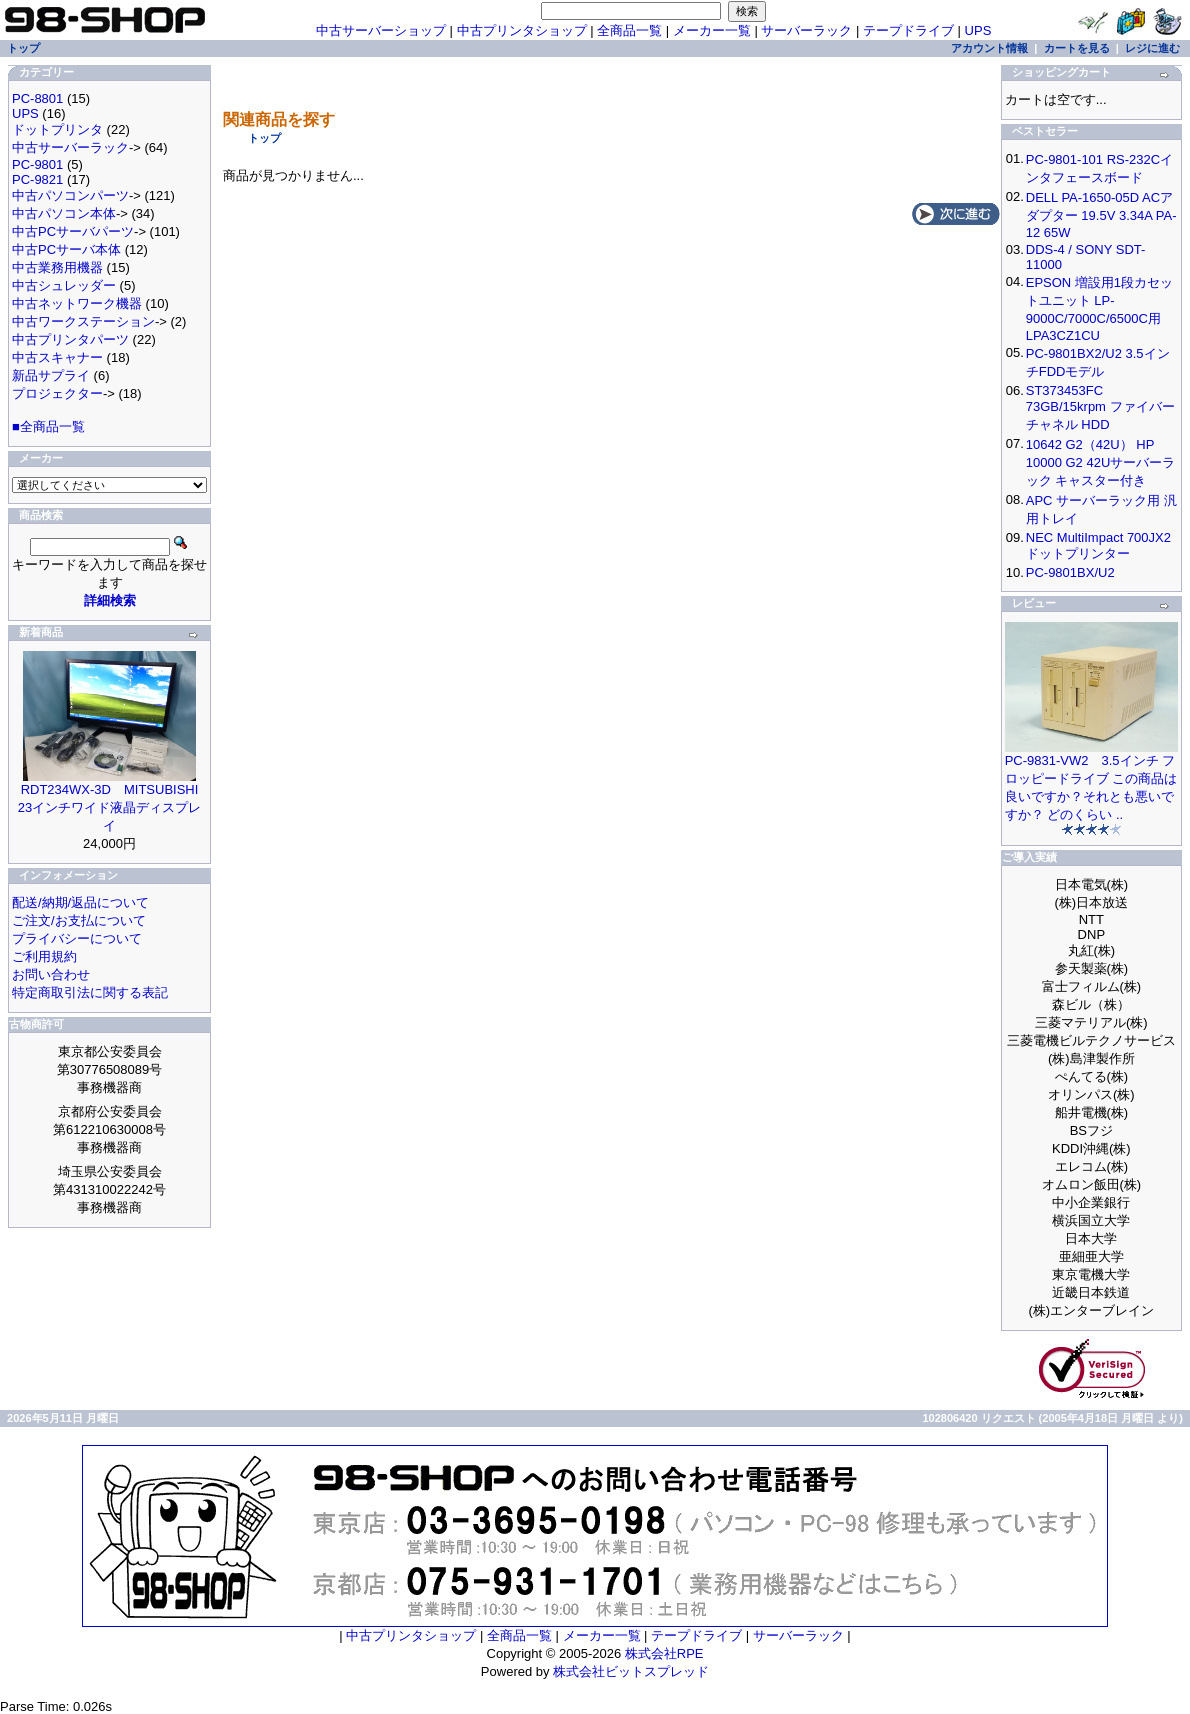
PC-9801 (37, 164)
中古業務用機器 (57, 267)
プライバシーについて (77, 938)
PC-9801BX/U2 (1070, 572)
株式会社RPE (664, 1653)
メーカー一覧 (712, 30)
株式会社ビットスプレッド (631, 1671)
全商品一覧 (629, 30)
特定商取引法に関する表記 (90, 992)
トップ (264, 138)
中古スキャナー (57, 357)
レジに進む (1152, 48)
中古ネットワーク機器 (77, 303)
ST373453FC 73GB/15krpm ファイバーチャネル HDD (1100, 407)
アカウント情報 (989, 48)
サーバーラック (806, 30)
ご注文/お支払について (79, 920)
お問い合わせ (51, 974)
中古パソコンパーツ (70, 195)
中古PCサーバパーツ (73, 231)
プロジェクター (57, 393)
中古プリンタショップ (522, 30)
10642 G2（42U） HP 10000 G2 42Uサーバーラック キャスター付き (1101, 462)
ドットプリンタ (57, 129)
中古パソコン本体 (64, 213)
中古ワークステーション (83, 321)
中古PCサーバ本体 (66, 249)
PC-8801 (37, 98)
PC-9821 (37, 179)
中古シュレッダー (64, 285)
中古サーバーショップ (381, 30)
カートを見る (1077, 48)
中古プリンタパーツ (70, 339)
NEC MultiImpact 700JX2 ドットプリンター (1098, 545)
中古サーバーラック (70, 147)
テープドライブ (908, 30)
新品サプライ (51, 375)
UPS (978, 30)
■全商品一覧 (48, 426)
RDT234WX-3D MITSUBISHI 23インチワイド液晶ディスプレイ (109, 807)
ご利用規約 (44, 956)
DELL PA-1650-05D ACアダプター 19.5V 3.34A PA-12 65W (1101, 215)
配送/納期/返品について (80, 902)
